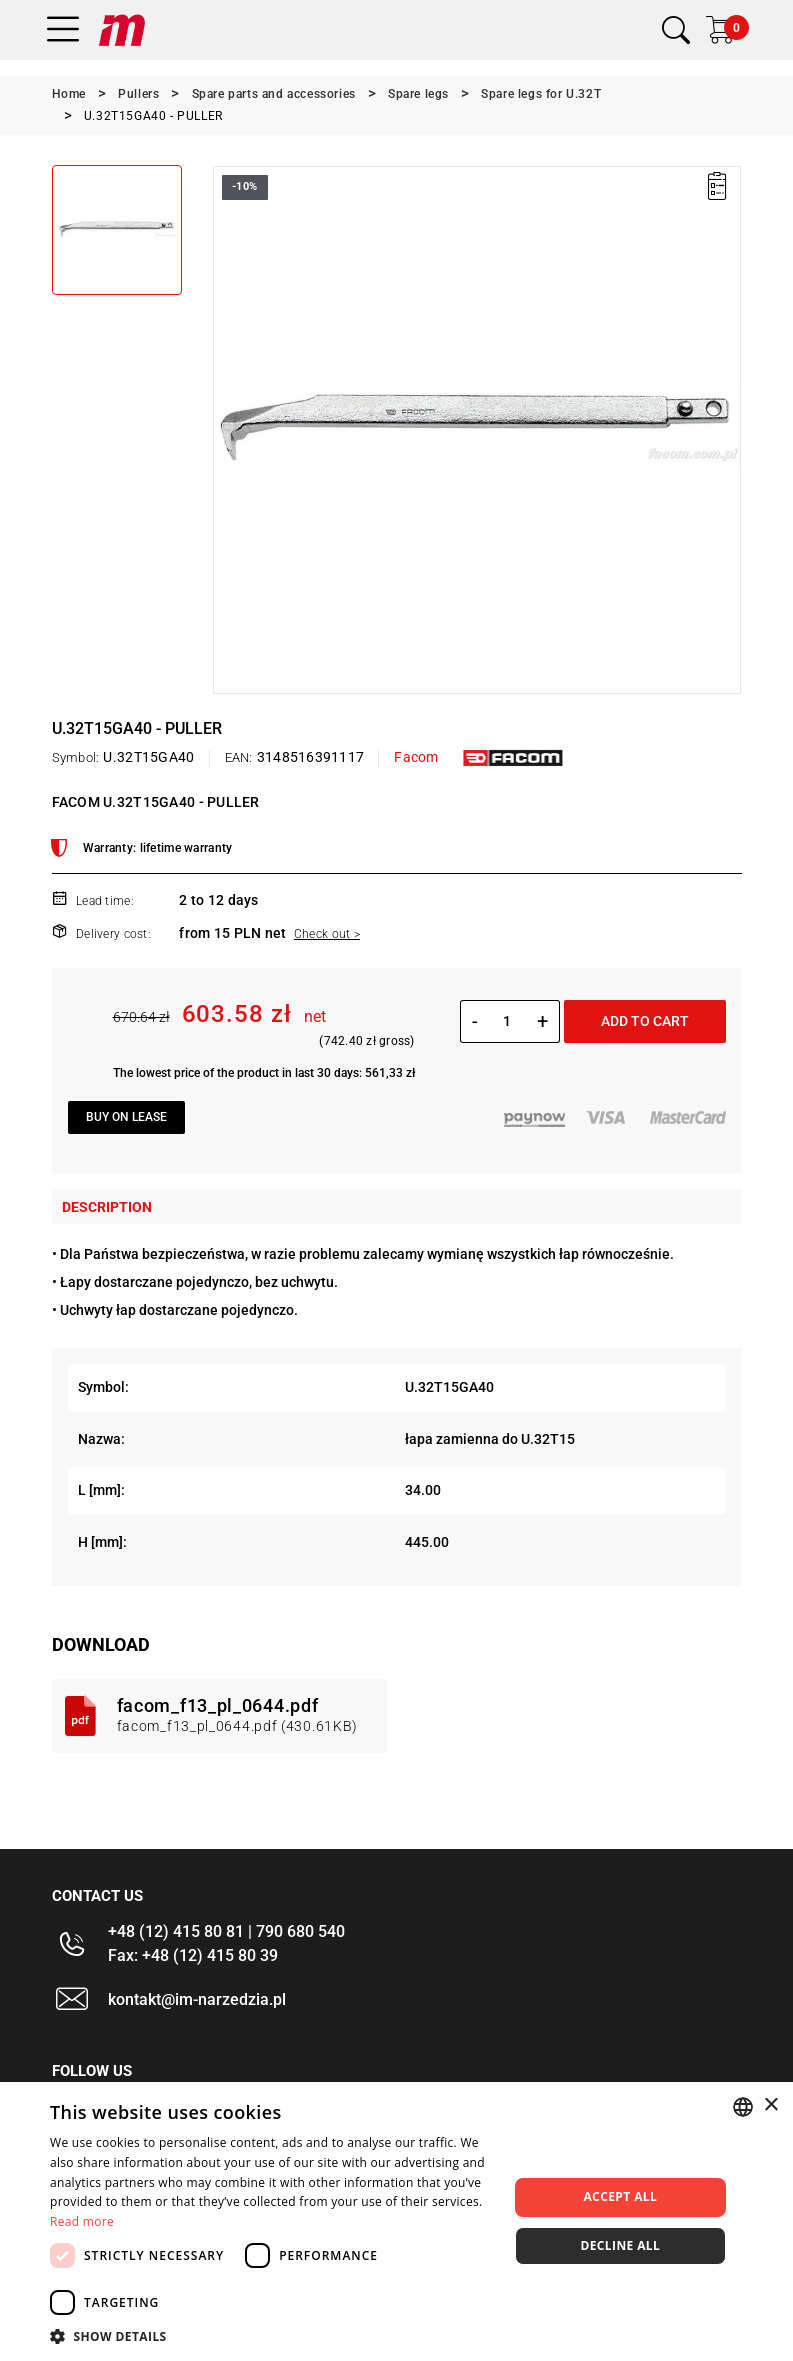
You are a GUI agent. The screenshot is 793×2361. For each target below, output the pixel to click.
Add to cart (645, 1021)
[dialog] (396, 2221)
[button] (272, 2336)
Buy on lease (126, 1117)
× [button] (770, 2105)
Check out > (327, 934)
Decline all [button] (620, 2245)
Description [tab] (107, 1207)
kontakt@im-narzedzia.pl (197, 1999)
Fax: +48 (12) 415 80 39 (193, 1955)
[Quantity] (507, 1021)
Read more (82, 2221)
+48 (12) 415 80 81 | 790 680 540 (226, 1931)
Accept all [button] (620, 2196)
